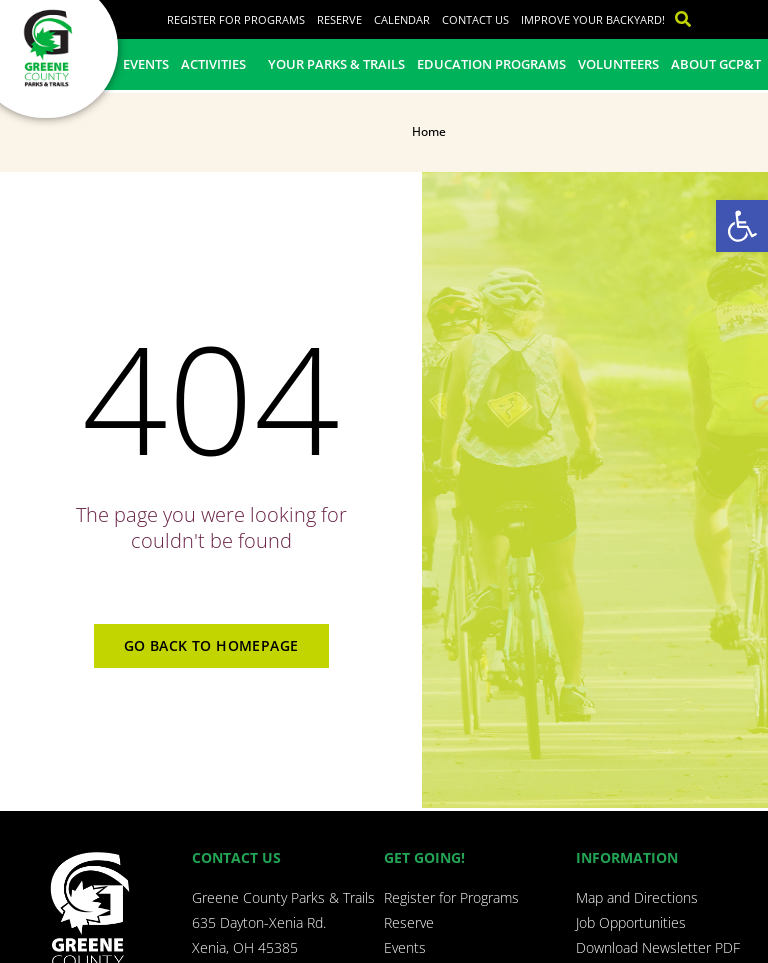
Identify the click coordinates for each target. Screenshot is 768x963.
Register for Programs (236, 19)
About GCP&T (716, 64)
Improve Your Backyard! (593, 19)
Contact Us (475, 19)
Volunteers (618, 64)
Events (146, 64)
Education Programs (491, 64)
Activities (218, 64)
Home (429, 131)
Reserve (339, 19)
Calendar (402, 19)
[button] (742, 226)
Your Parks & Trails (336, 64)
